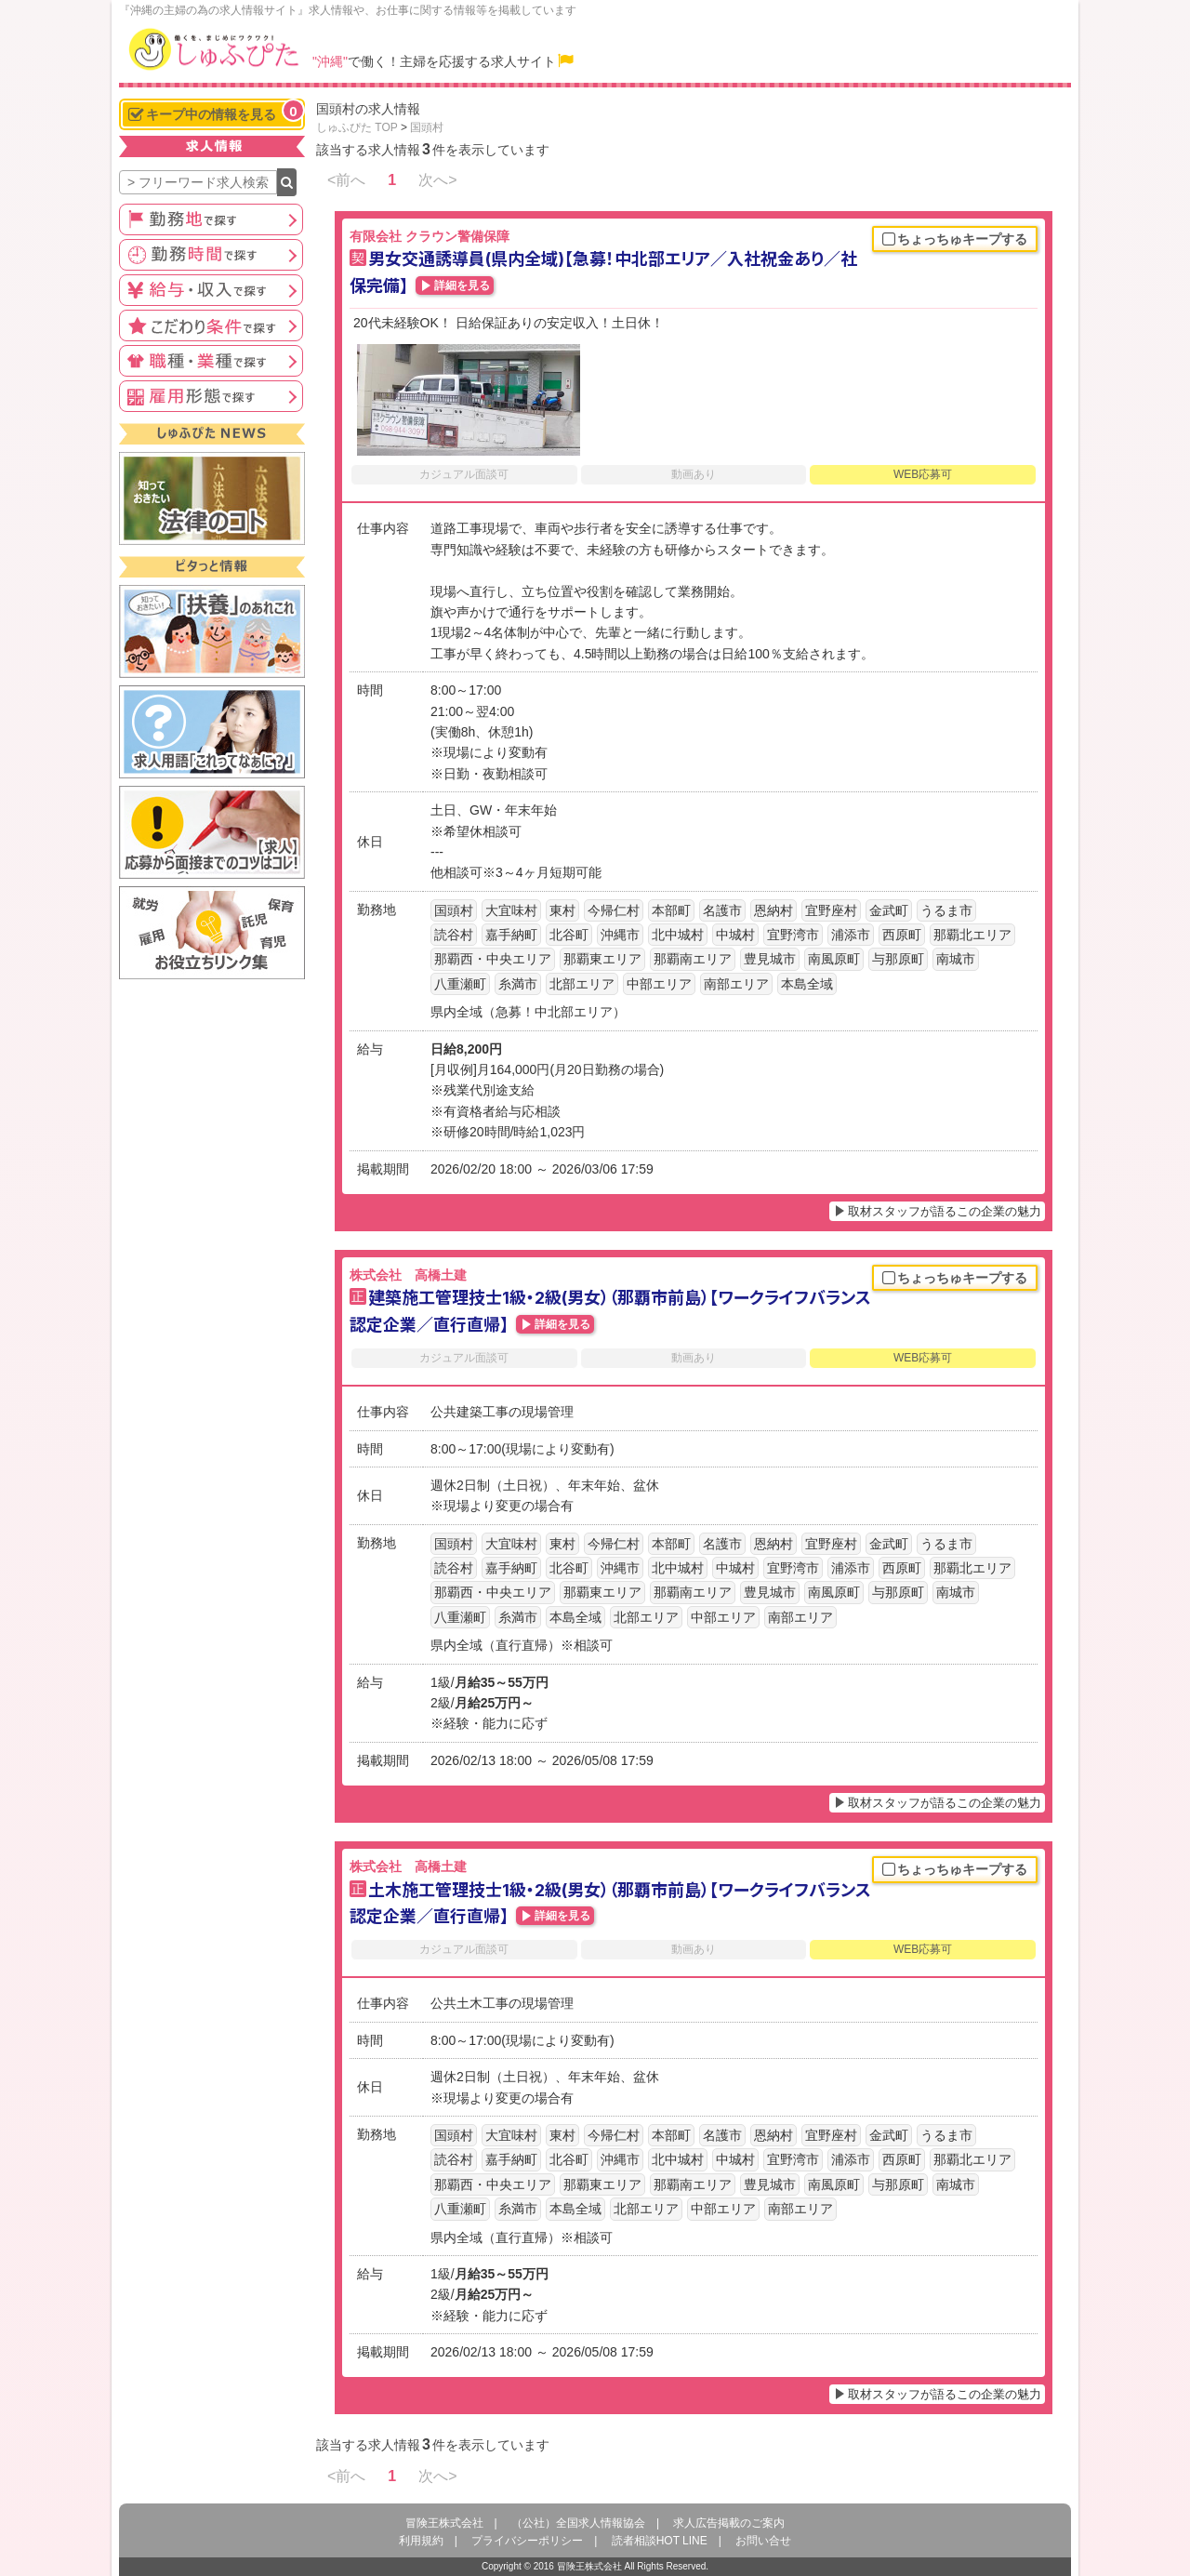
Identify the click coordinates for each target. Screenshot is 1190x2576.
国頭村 (426, 127)
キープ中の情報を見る (215, 112)
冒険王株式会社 (444, 2523)
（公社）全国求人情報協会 (578, 2523)
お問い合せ (763, 2540)
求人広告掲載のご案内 (729, 2523)
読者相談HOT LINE (659, 2540)
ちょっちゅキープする (954, 240)
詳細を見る (462, 285)
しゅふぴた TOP (357, 127)
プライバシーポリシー (527, 2540)
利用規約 (421, 2540)
